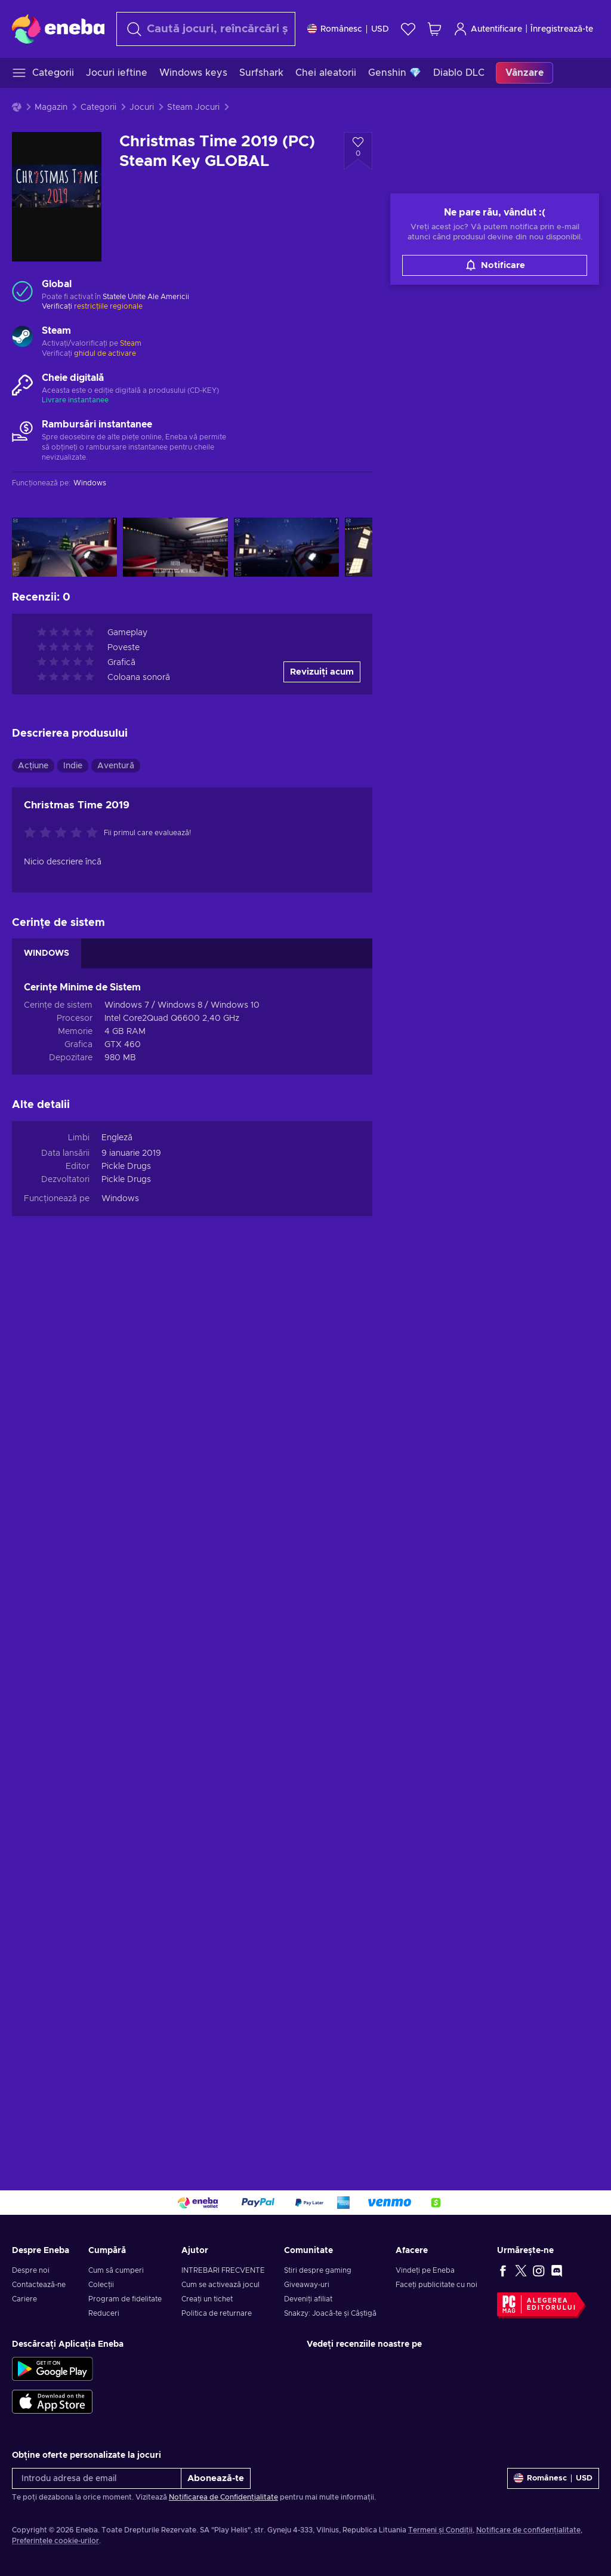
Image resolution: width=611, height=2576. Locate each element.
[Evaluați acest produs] (64, 833)
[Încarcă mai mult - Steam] (22, 338)
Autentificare (487, 28)
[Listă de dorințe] (408, 29)
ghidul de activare (105, 353)
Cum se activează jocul (220, 2284)
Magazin (51, 107)
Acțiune (33, 766)
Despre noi (31, 2270)
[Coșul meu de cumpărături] (434, 29)
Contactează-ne (39, 2284)
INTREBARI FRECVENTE (223, 2270)
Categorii (98, 107)
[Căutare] (206, 29)
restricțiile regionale (108, 306)
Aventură (115, 766)
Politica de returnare (216, 2313)
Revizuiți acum (322, 671)
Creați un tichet (207, 2299)
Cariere (24, 2299)
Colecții (101, 2284)
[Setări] (348, 29)
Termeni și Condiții (440, 2530)
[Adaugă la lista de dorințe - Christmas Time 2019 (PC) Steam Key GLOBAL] (358, 151)
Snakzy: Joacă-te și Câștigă (330, 2313)
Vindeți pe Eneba (425, 2270)
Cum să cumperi (116, 2270)
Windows (120, 1199)
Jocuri (141, 107)
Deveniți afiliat (308, 2299)
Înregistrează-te (561, 29)
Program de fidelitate (125, 2299)
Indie (72, 766)
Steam (130, 343)
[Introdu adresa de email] (96, 2478)
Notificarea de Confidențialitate (223, 2497)
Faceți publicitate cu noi (436, 2284)
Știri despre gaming (317, 2270)
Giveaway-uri (306, 2284)
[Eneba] (58, 28)
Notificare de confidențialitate (528, 2530)
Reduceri (103, 2313)
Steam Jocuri (193, 107)
